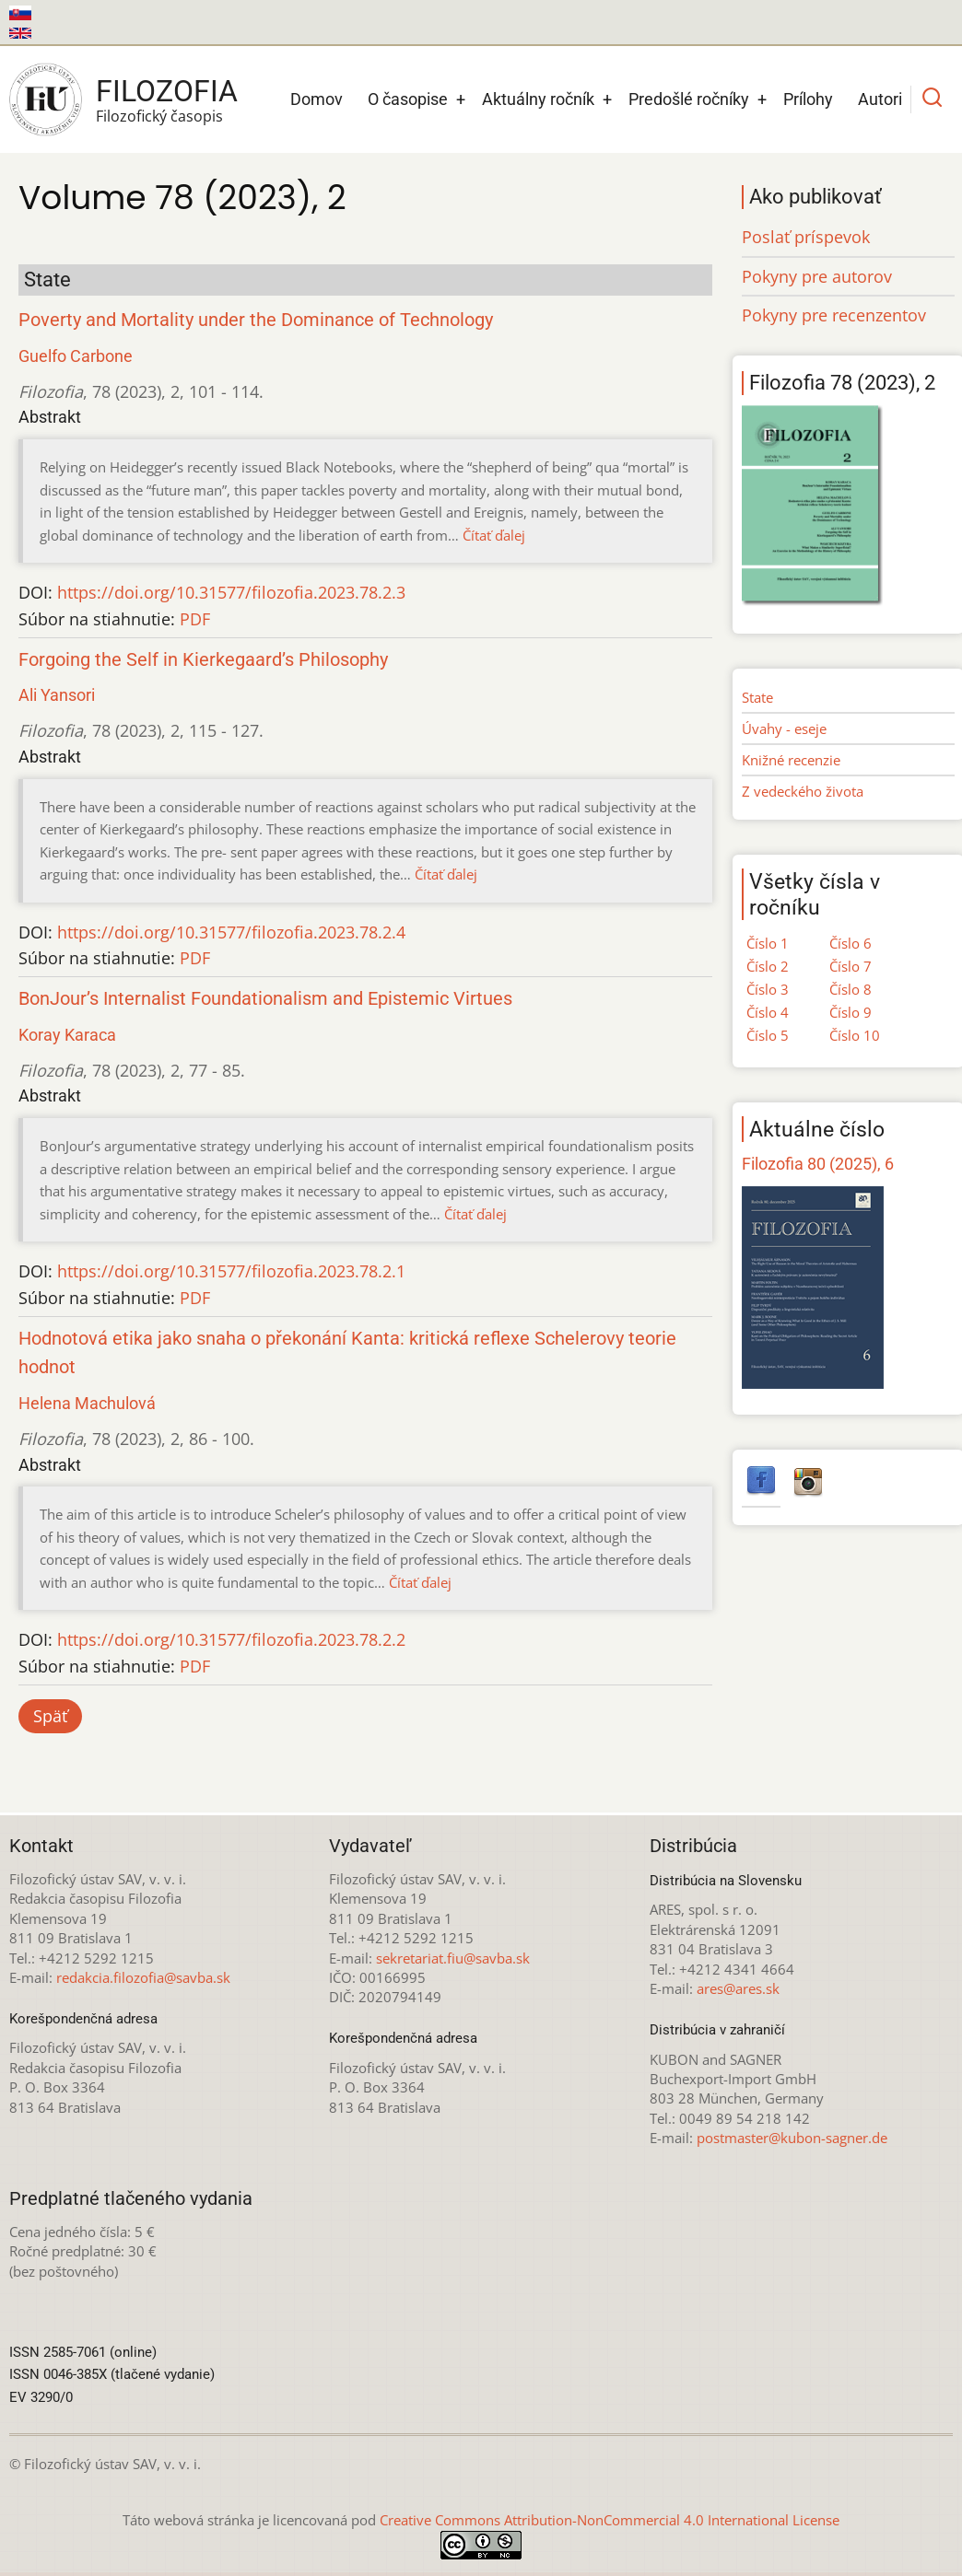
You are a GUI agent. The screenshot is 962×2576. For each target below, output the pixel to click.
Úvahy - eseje (784, 728)
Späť (50, 1716)
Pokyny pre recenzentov (834, 315)
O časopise (408, 99)
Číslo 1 (767, 943)
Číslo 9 (850, 1012)
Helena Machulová (87, 1403)
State (757, 697)
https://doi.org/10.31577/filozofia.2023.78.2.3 (231, 592)
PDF (195, 619)
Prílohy (808, 99)
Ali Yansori (56, 695)
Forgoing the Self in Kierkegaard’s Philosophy (203, 659)
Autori (880, 99)
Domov (316, 99)
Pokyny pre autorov (817, 276)
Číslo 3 (767, 989)
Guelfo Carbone (75, 356)
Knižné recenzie (791, 760)
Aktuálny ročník (538, 99)
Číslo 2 (767, 966)
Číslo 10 (854, 1035)
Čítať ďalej (494, 535)
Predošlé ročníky (688, 99)
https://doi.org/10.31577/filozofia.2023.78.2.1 (231, 1271)
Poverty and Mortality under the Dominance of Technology (255, 320)
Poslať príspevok (806, 237)
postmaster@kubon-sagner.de (792, 2137)
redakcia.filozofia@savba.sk (143, 1977)
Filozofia (167, 91)
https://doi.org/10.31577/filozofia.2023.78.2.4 (231, 932)
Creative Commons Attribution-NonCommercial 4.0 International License (609, 2520)
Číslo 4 (767, 1012)
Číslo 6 (850, 943)
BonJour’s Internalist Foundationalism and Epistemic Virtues (265, 998)
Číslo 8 (850, 989)
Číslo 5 (767, 1035)
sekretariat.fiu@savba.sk (453, 1958)
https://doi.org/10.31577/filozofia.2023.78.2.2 (231, 1639)
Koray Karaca (67, 1034)
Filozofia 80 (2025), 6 (818, 1163)
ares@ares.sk (738, 1988)
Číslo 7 (850, 966)
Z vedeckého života (802, 791)
